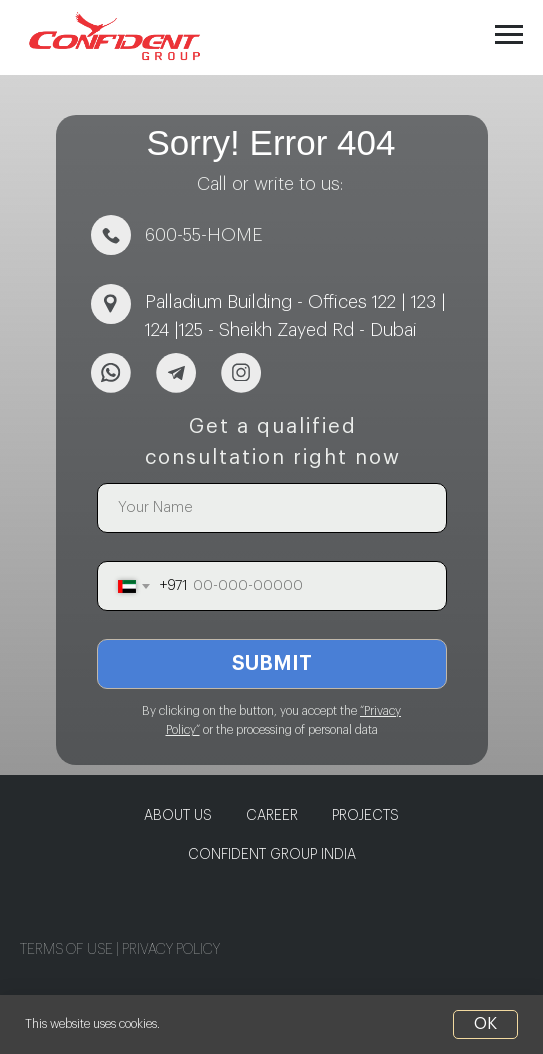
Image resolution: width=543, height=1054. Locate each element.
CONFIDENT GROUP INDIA (272, 855)
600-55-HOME (204, 235)
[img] (111, 373)
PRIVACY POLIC (167, 950)
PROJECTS (365, 816)
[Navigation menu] (509, 35)
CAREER (272, 816)
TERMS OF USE (68, 950)
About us (178, 816)
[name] (272, 508)
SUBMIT (272, 664)
